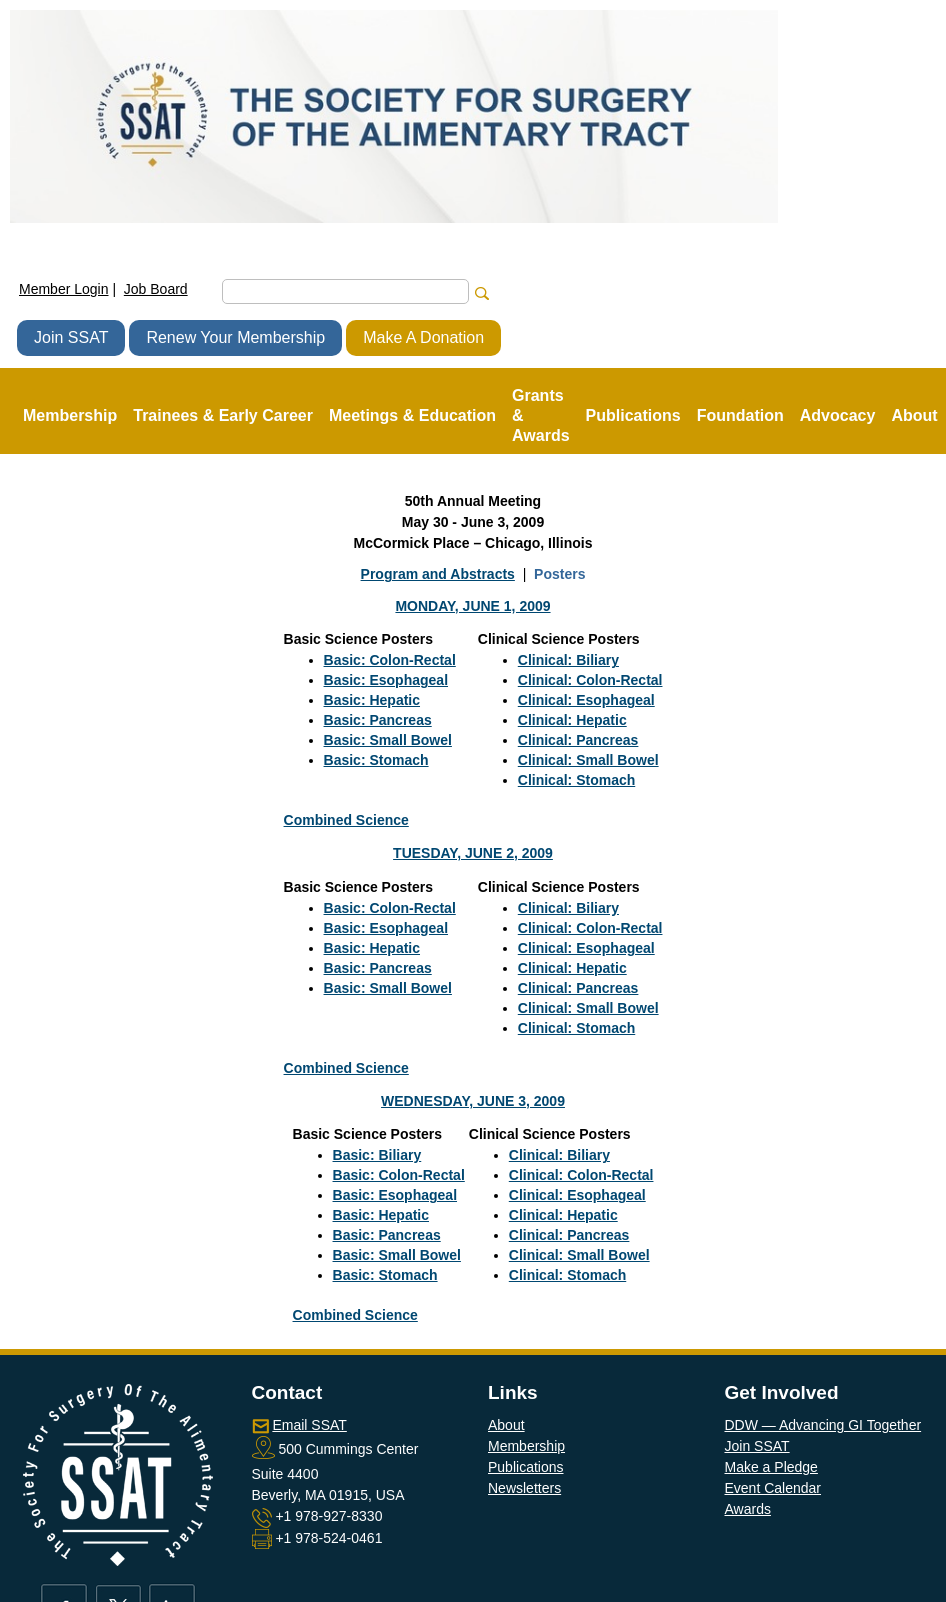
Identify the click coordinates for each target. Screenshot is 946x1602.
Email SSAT (309, 1425)
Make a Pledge (771, 1467)
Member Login (64, 289)
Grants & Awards (541, 415)
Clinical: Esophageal (586, 700)
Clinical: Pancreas (578, 740)
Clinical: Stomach (576, 780)
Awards (748, 1509)
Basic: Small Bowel (388, 740)
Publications (526, 1467)
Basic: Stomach (376, 760)
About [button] (914, 415)
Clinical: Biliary (568, 660)
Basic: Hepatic (372, 700)
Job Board (156, 289)
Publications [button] (633, 415)
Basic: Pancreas (378, 720)
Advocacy (838, 415)
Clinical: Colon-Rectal (590, 680)
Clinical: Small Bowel (588, 760)
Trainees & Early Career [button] (223, 415)
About (506, 1425)
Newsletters (524, 1488)
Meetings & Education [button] (412, 415)
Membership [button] (70, 415)
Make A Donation (423, 337)
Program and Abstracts (438, 574)
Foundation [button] (740, 415)
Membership (526, 1446)
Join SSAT (71, 337)
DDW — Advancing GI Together (823, 1425)
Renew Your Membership (235, 337)
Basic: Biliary (377, 1155)
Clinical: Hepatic (572, 720)
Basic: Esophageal (386, 680)
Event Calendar (773, 1488)
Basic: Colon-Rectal (390, 660)
